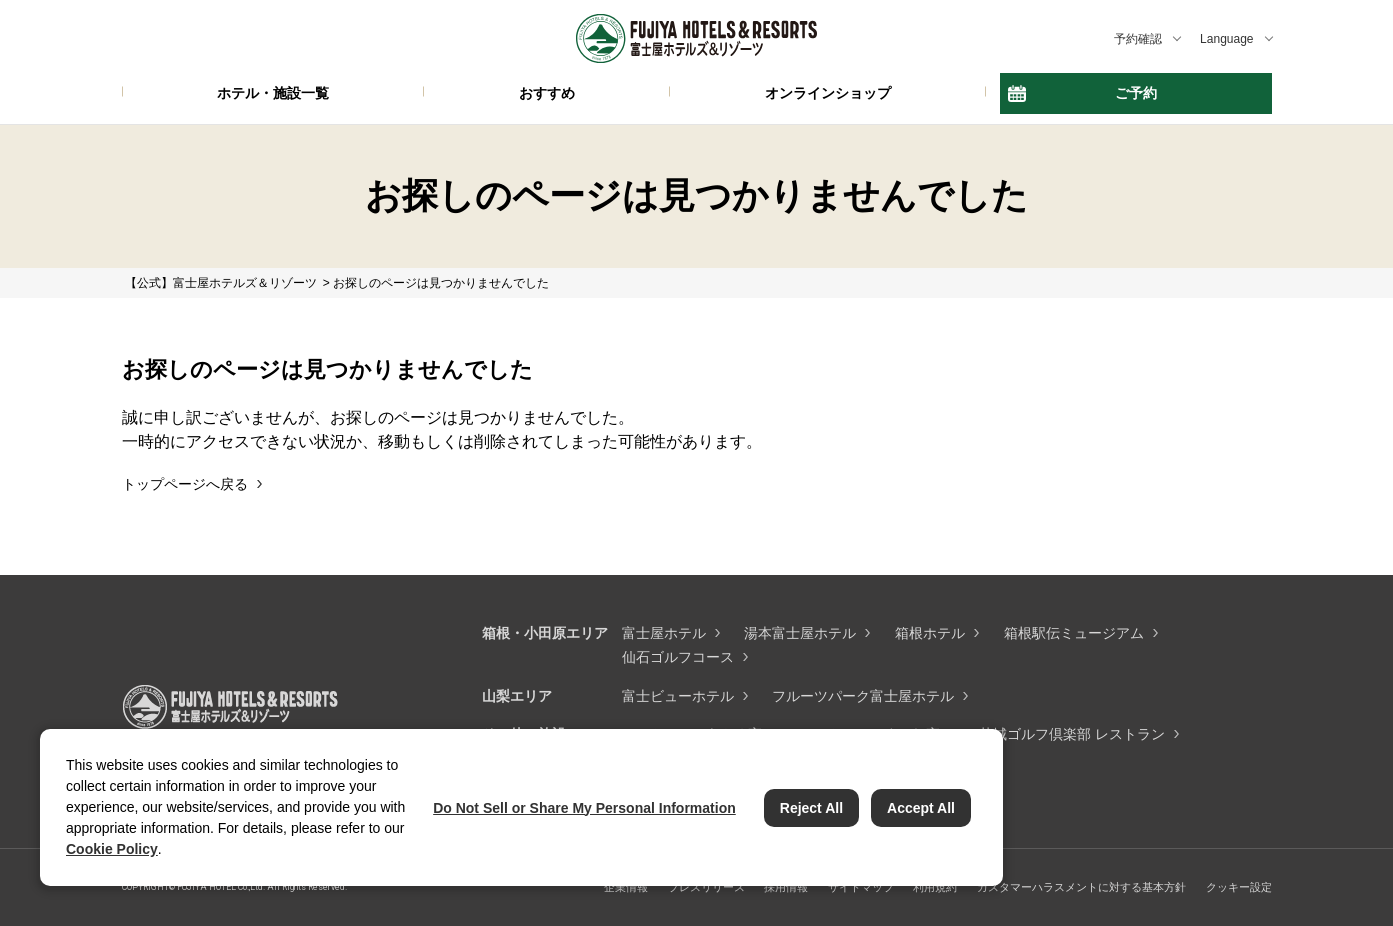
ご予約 (1136, 93)
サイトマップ (861, 887)
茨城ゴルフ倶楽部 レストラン (1072, 734)
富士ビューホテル (678, 696)
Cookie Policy (112, 849)
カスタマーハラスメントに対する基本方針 (1081, 887)
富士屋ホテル (664, 633)
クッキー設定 (1239, 887)
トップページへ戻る (185, 484)
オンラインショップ (828, 93)
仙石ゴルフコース (678, 657)
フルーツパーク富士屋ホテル (863, 696)
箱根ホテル (930, 633)
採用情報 (786, 887)
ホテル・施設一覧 (273, 93)
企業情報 (626, 887)
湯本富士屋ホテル (800, 633)
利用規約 (935, 887)
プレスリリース (706, 887)
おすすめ (547, 93)
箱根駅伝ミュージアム (1074, 633)
